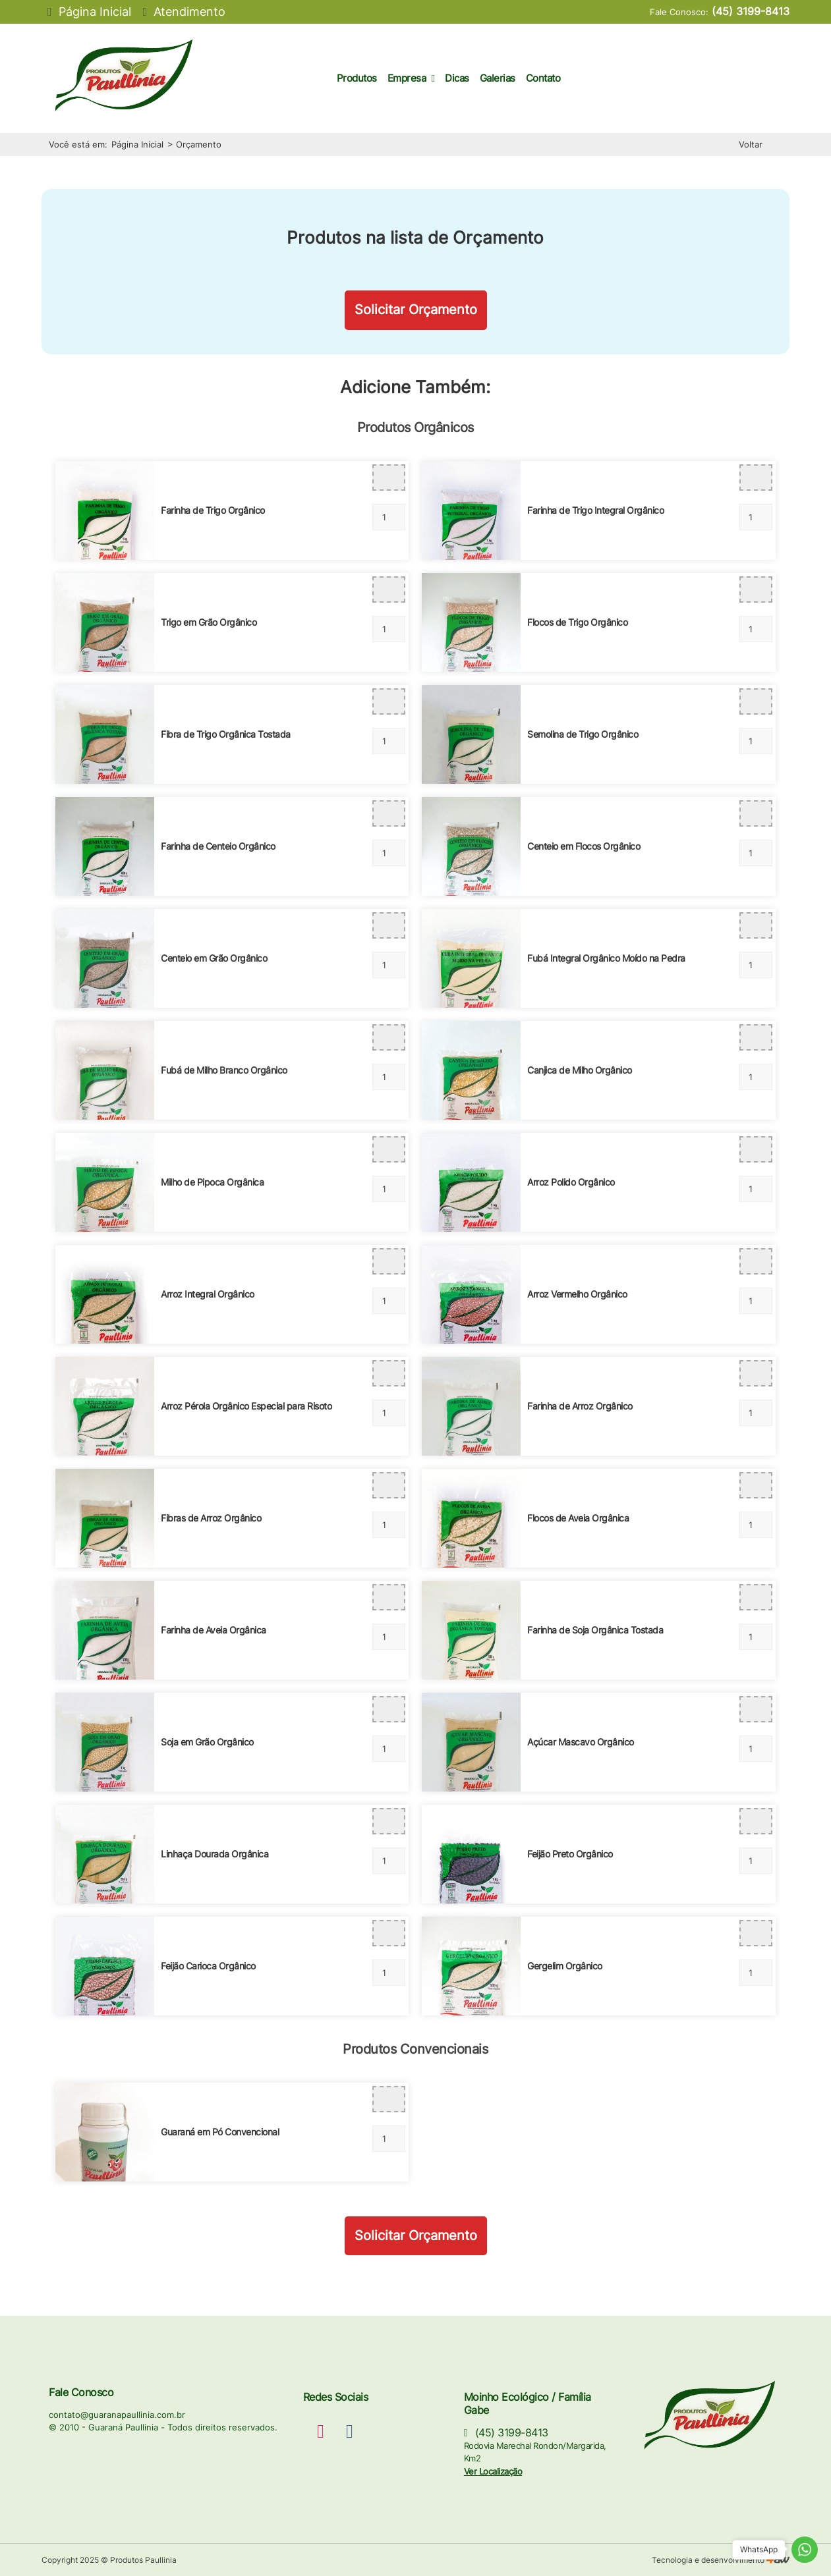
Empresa (411, 78)
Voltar (750, 144)
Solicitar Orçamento (416, 309)
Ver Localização (493, 2471)
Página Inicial (137, 144)
